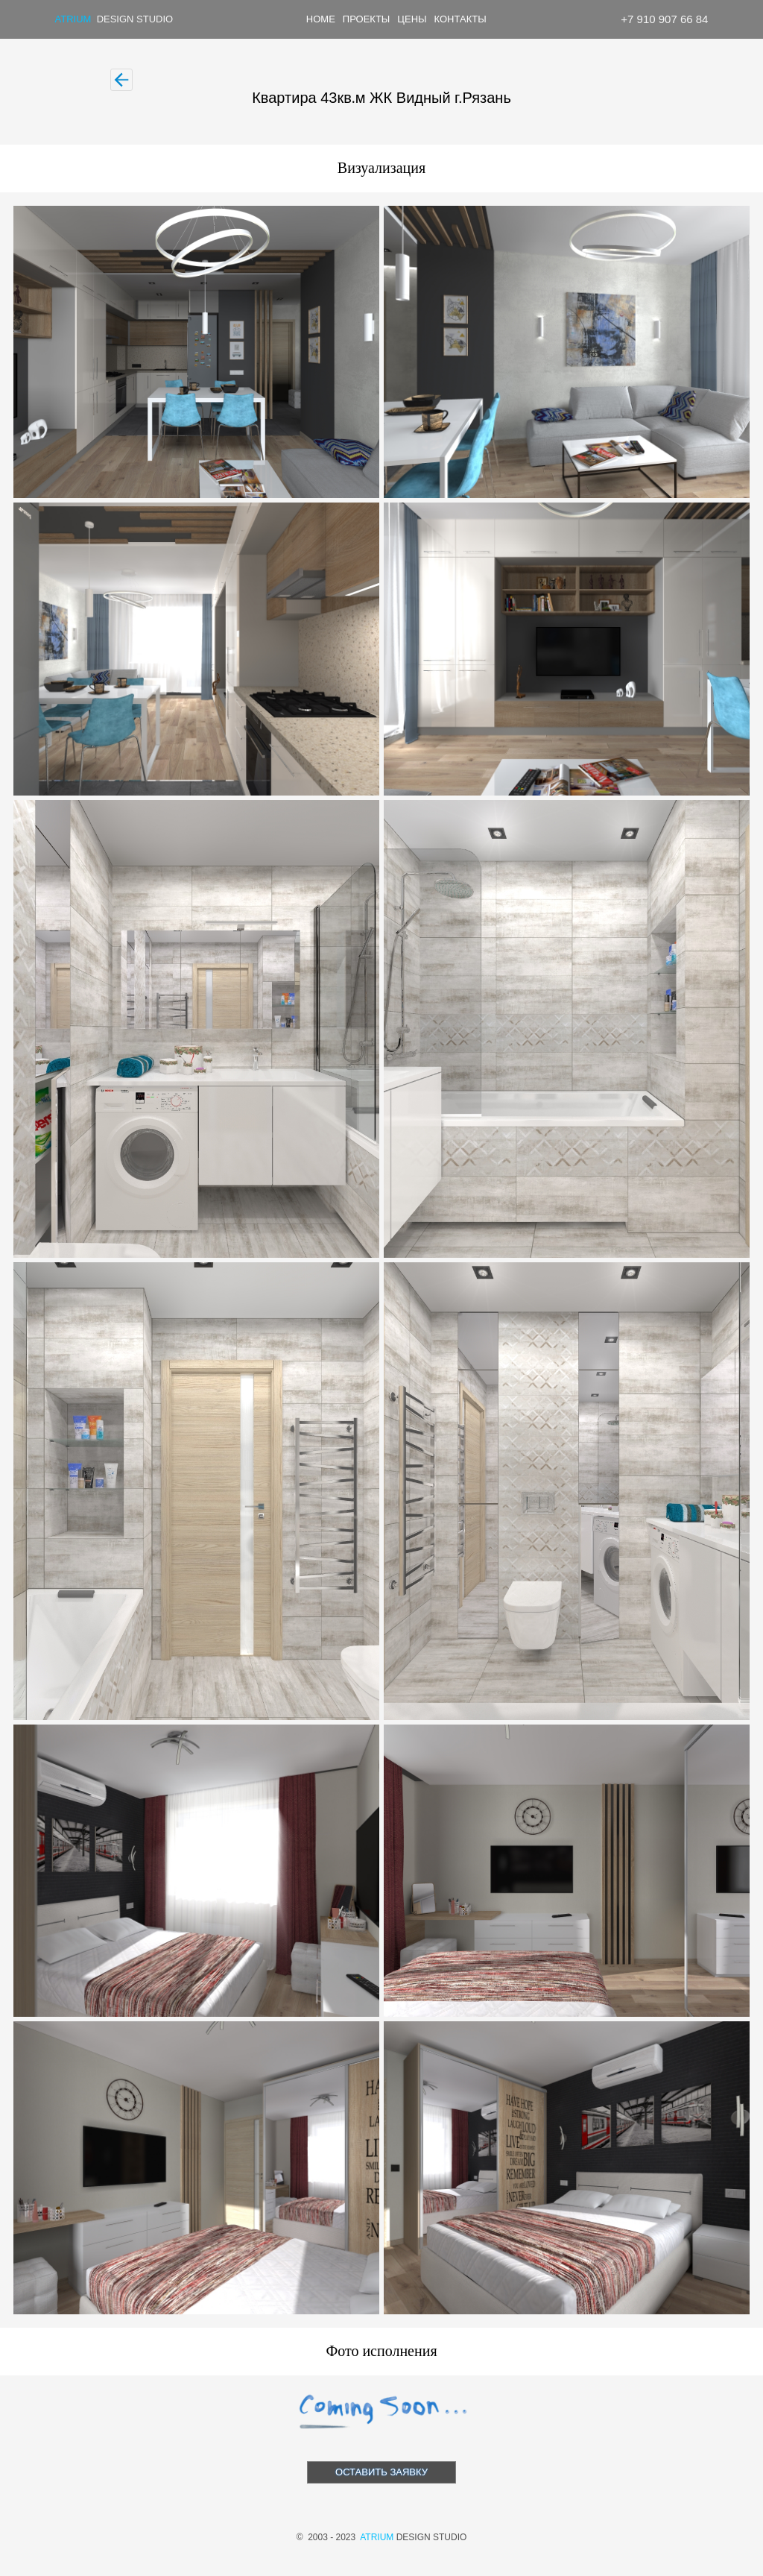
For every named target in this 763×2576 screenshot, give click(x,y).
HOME (320, 19)
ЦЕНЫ (411, 19)
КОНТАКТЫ (460, 19)
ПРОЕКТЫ (366, 19)
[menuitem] (321, 19)
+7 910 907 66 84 (664, 19)
